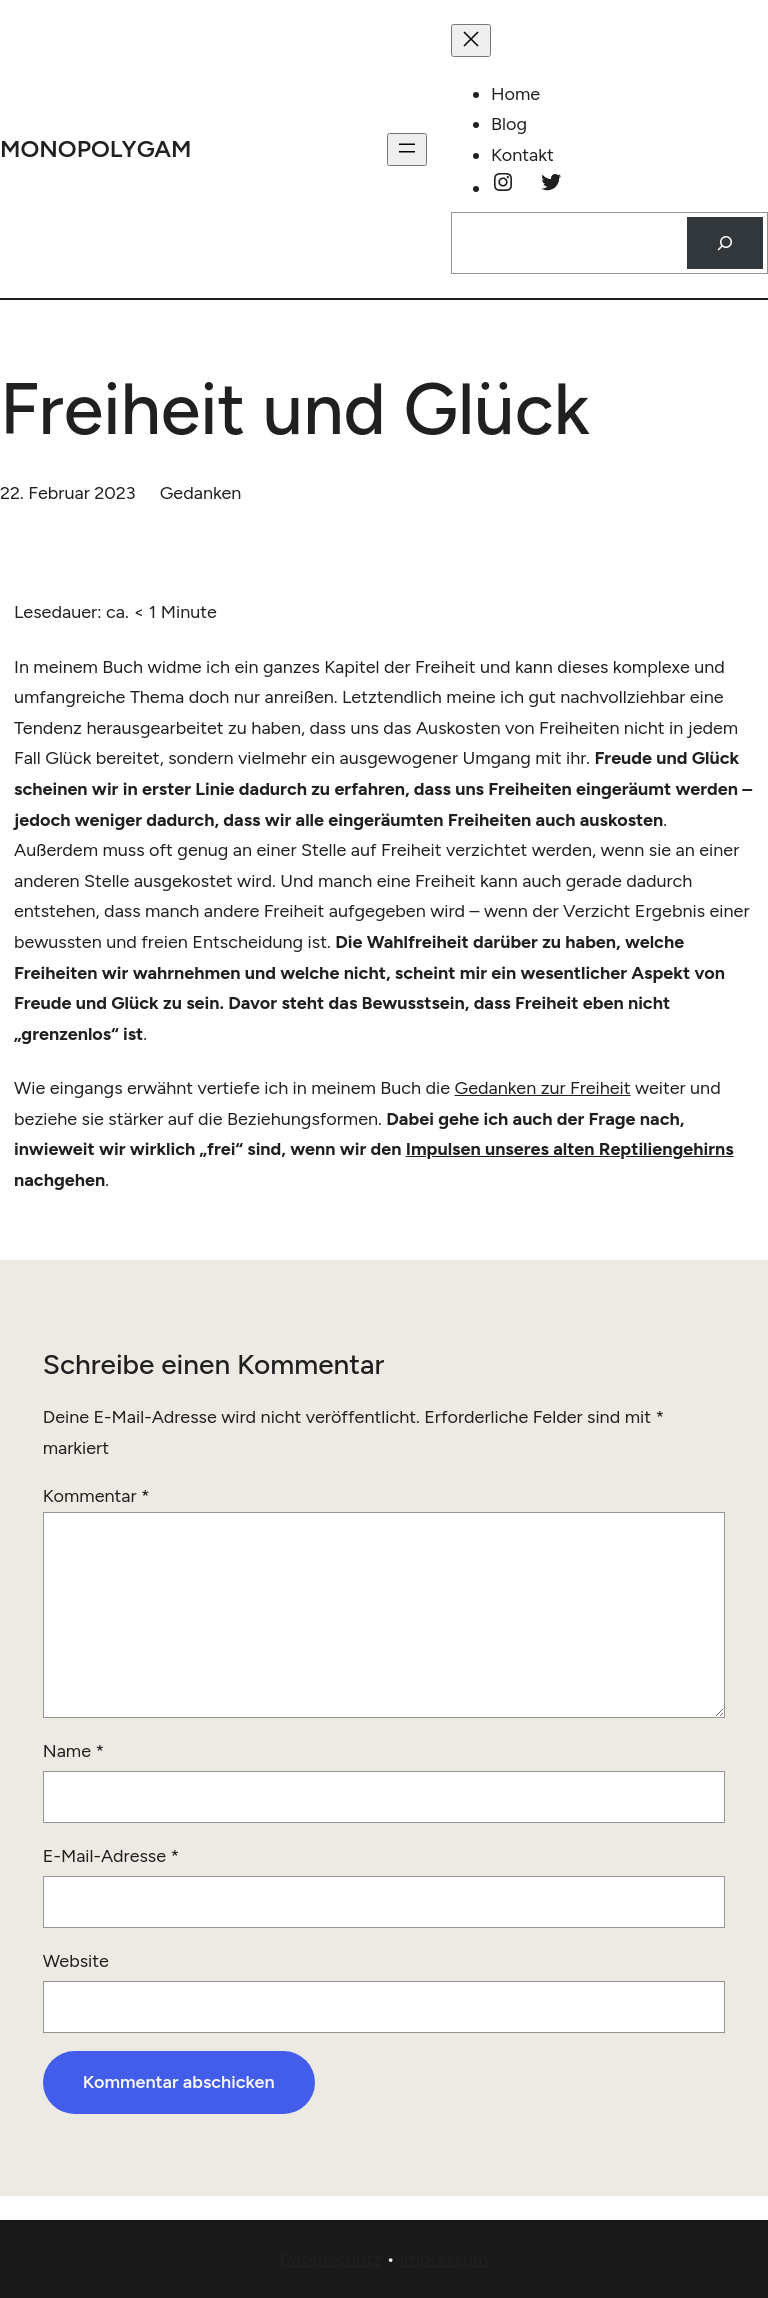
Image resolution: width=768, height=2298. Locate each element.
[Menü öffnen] (407, 149)
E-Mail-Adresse (111, 1856)
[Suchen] (725, 243)
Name (73, 1751)
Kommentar (96, 1496)
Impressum (443, 2259)
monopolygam (96, 148)
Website (76, 1961)
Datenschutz (331, 2259)
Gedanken (201, 493)
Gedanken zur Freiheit (543, 1088)
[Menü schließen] (471, 40)
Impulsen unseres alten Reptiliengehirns (570, 1149)
